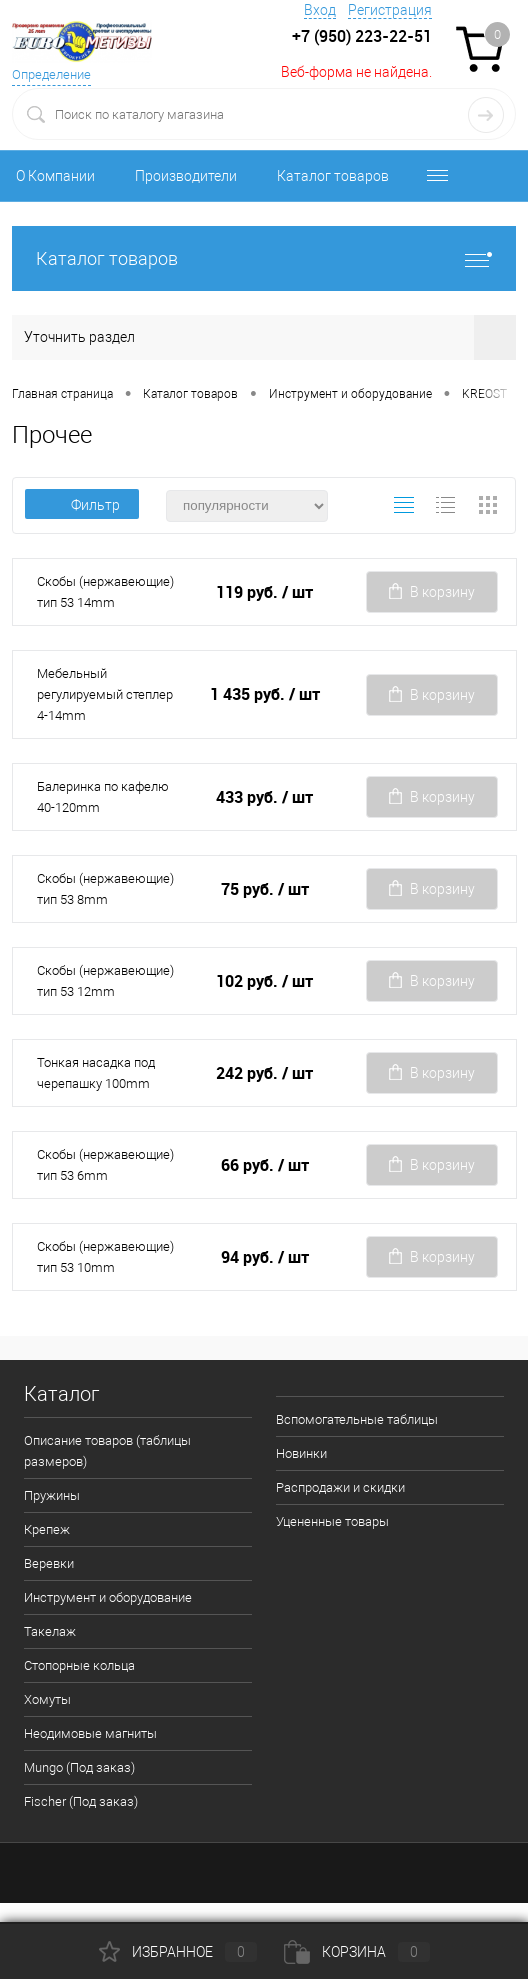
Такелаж (50, 1631)
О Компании (55, 176)
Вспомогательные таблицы (357, 1419)
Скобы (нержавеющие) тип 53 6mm (105, 1165)
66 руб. (265, 1165)
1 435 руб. (265, 694)
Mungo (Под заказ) (79, 1767)
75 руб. (265, 889)
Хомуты (47, 1699)
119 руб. (264, 592)
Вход (320, 10)
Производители (186, 176)
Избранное (178, 1952)
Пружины (52, 1495)
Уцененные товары (332, 1521)
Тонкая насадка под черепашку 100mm (96, 1073)
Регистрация (390, 10)
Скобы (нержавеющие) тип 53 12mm (105, 981)
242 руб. (264, 1073)
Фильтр (82, 505)
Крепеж (47, 1529)
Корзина (357, 1952)
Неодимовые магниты (90, 1733)
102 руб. (264, 981)
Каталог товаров (333, 176)
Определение (51, 74)
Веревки (49, 1563)
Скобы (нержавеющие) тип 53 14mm (105, 592)
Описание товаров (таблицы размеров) (107, 1451)
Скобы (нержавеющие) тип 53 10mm (105, 1257)
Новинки (301, 1453)
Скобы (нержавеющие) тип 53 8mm (105, 889)
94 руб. (265, 1257)
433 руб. (264, 797)
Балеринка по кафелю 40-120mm (103, 797)
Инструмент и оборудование (108, 1597)
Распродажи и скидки (340, 1487)
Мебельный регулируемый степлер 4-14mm (105, 694)
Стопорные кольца (79, 1665)
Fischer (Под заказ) (81, 1801)
